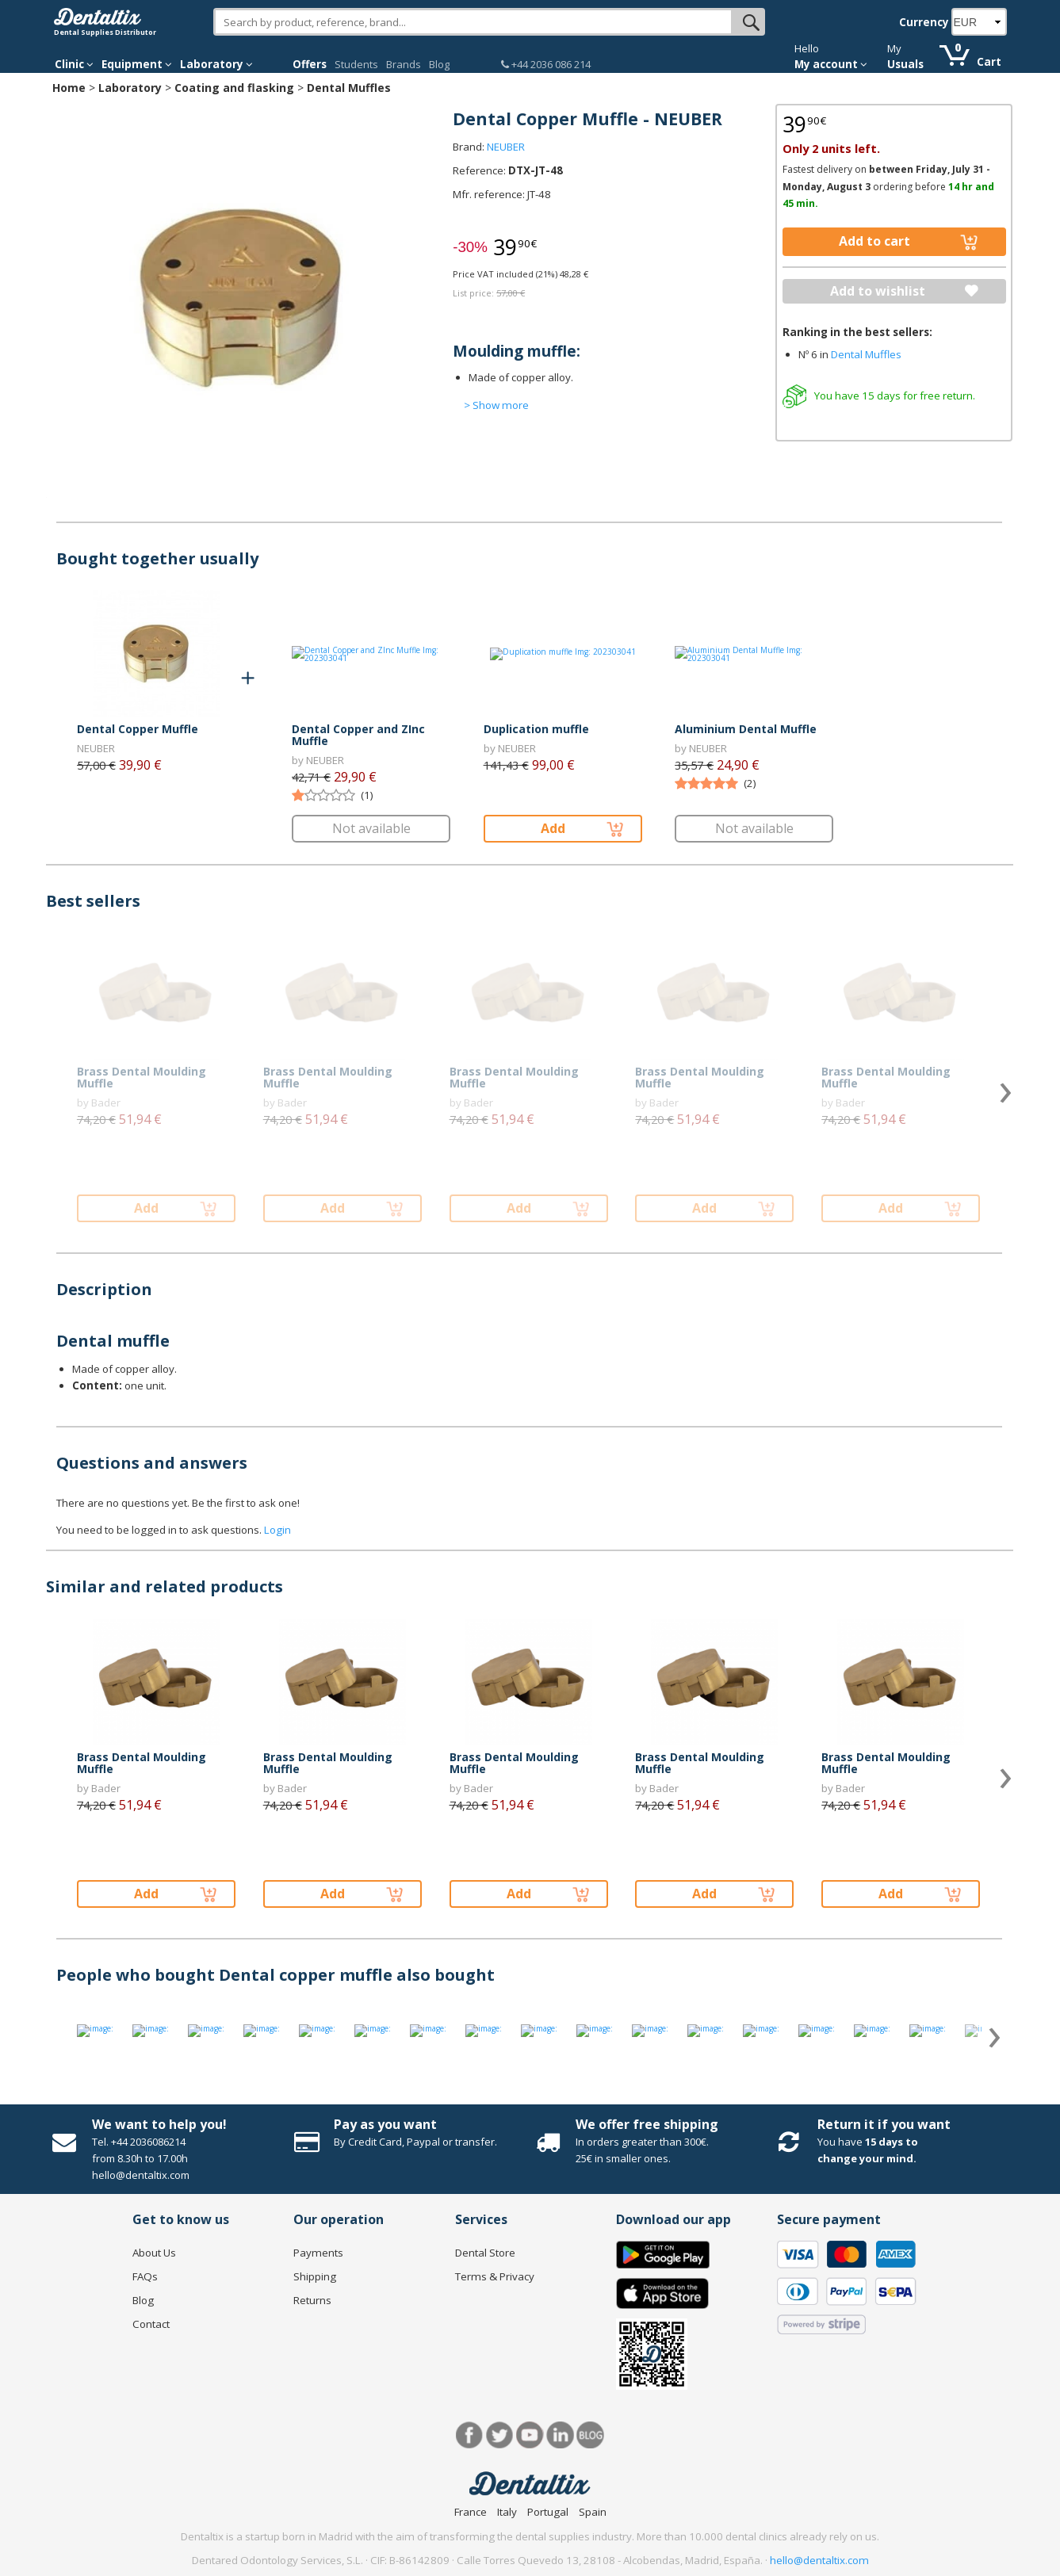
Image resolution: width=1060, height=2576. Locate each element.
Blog (439, 64)
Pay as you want (385, 2124)
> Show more (496, 405)
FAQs (145, 2276)
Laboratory (130, 87)
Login (277, 1530)
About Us (154, 2252)
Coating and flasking (234, 87)
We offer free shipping (647, 2124)
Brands (403, 64)
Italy (507, 2512)
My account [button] (830, 64)
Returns (312, 2300)
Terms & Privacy (494, 2276)
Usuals (905, 64)
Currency (924, 22)
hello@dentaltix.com (819, 2560)
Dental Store (485, 2252)
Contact (151, 2324)
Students (356, 64)
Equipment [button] (136, 64)
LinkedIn (560, 2435)
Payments (318, 2252)
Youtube (530, 2435)
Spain (593, 2512)
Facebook (470, 2435)
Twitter (500, 2435)
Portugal (547, 2512)
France (470, 2512)
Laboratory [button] (216, 64)
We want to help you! (159, 2124)
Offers (310, 64)
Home (69, 87)
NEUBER (506, 147)
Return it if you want (884, 2124)
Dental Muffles (349, 87)
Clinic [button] (74, 64)
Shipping (314, 2276)
